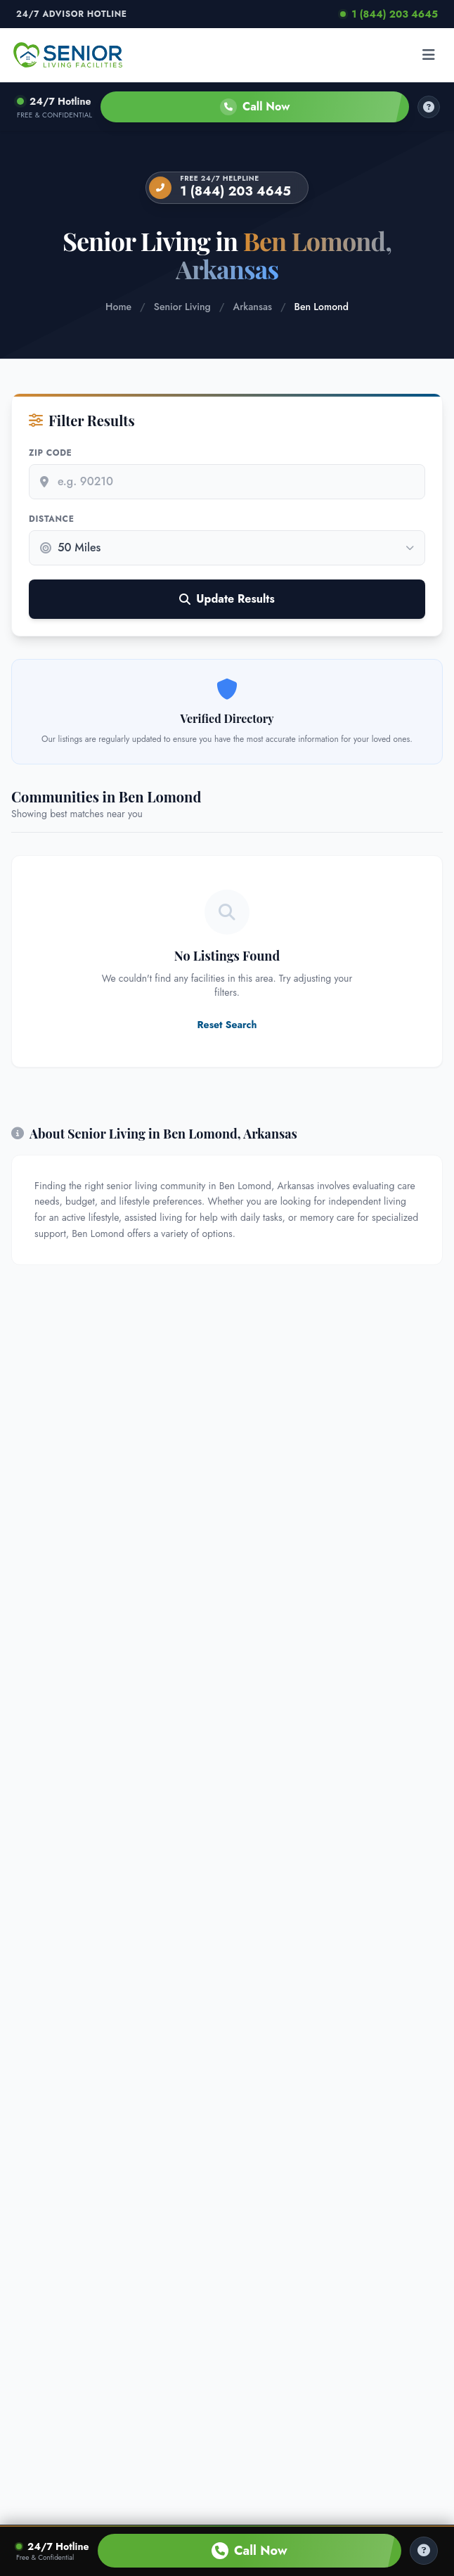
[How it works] (428, 107)
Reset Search (227, 1025)
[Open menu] (429, 54)
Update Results (226, 599)
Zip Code (50, 453)
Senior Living (182, 307)
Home (118, 307)
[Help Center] (424, 2551)
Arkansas (252, 307)
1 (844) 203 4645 (389, 14)
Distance (51, 519)
